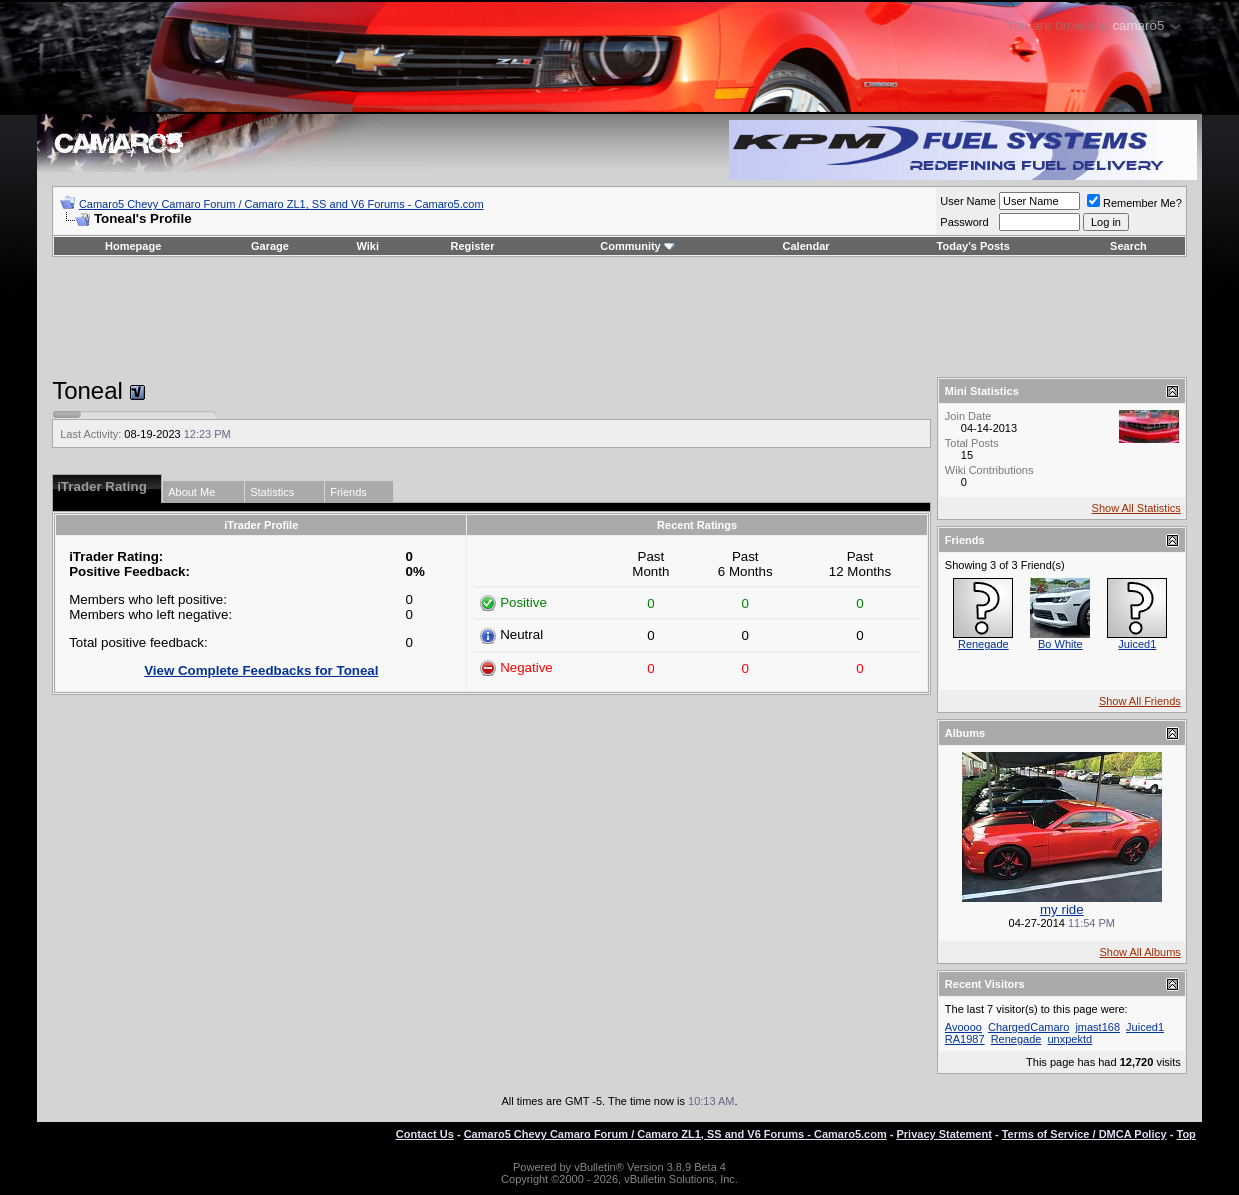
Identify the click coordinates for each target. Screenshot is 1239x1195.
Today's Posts (973, 246)
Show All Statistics (1136, 508)
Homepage (133, 246)
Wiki (367, 246)
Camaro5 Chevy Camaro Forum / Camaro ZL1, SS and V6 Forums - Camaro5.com (281, 204)
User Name (968, 201)
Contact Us (425, 1134)
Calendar (806, 246)
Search (1128, 246)
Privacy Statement (943, 1134)
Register (472, 246)
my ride (1062, 909)
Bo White (1060, 644)
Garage (270, 246)
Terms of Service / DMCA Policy (1084, 1134)
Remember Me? (1134, 203)
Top (1185, 1134)
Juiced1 (1137, 644)
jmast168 (1097, 1027)
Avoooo (963, 1027)
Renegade (983, 644)
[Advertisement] (620, 317)
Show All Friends (1140, 701)
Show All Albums (1140, 952)
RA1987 (965, 1039)
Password (964, 222)
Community (637, 246)
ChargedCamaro (1028, 1027)
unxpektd (1070, 1039)
